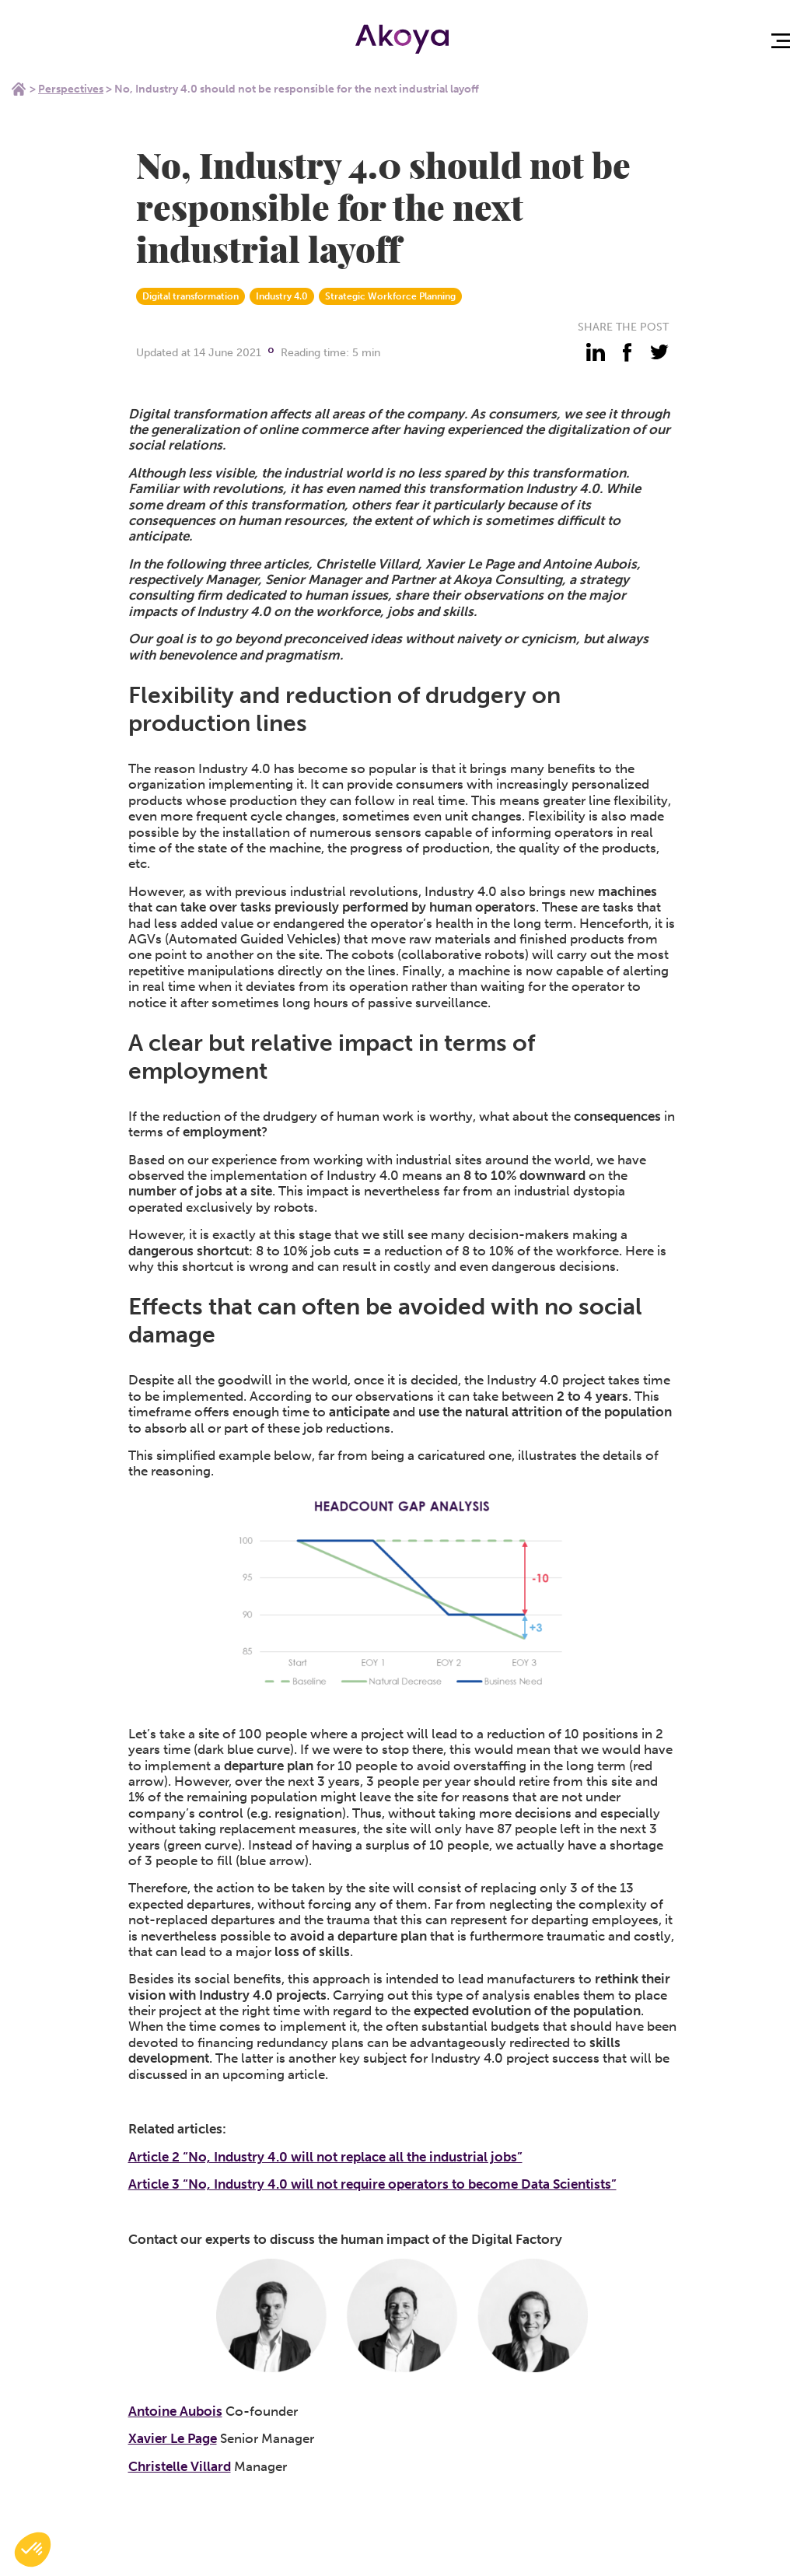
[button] (32, 2549)
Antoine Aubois (175, 2411)
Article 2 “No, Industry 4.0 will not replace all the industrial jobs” (325, 2157)
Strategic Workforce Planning (390, 296)
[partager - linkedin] (595, 352)
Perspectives (70, 89)
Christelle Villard (179, 2466)
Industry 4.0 (282, 296)
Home (19, 89)
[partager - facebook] (627, 352)
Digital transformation (190, 296)
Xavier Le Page (172, 2438)
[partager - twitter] (659, 352)
